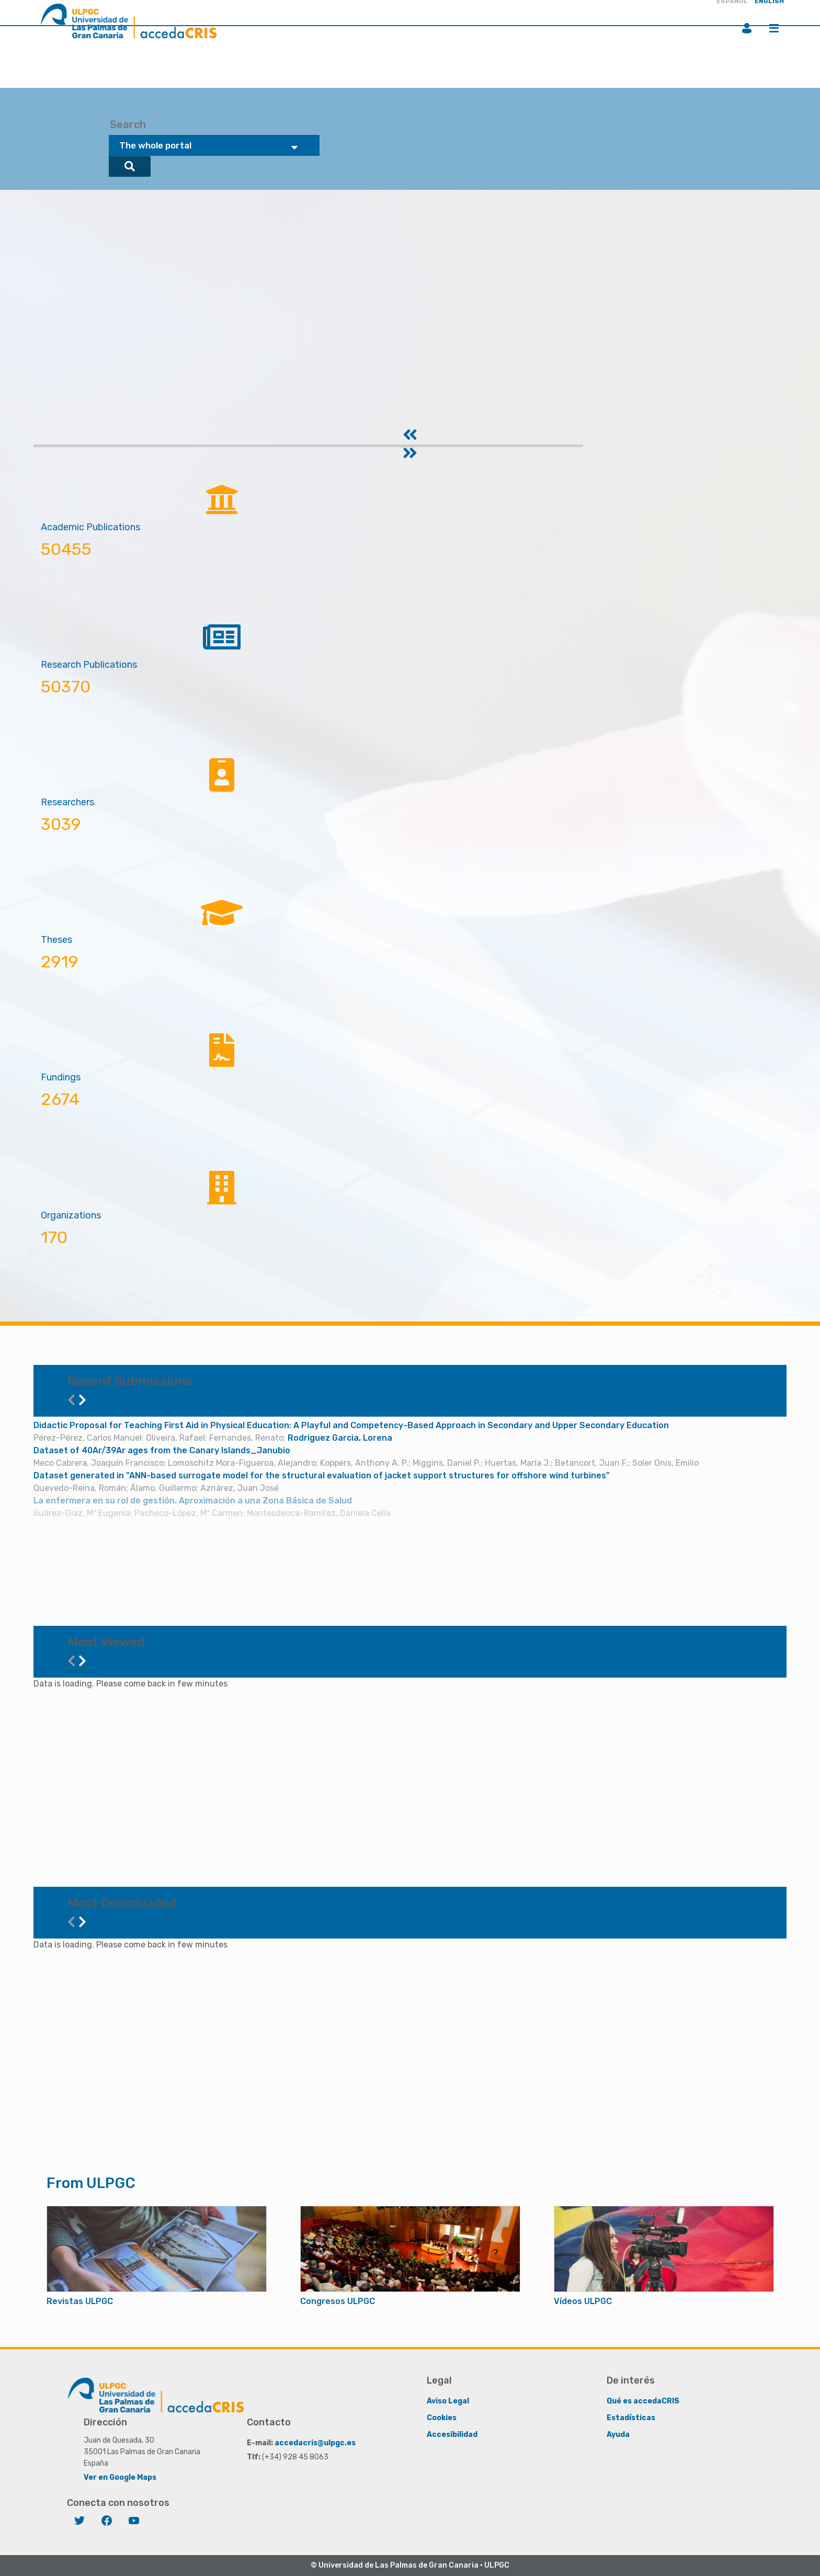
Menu (774, 28)
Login (747, 28)
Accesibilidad (452, 2434)
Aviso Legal (448, 2401)
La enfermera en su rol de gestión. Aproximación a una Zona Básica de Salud (192, 1501)
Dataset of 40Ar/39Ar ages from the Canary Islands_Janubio (161, 1450)
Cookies (442, 2417)
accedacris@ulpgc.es (315, 2442)
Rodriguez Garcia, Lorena (340, 1438)
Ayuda (618, 2434)
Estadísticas (631, 2417)
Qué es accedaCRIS (643, 2401)
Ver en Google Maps (120, 2477)
